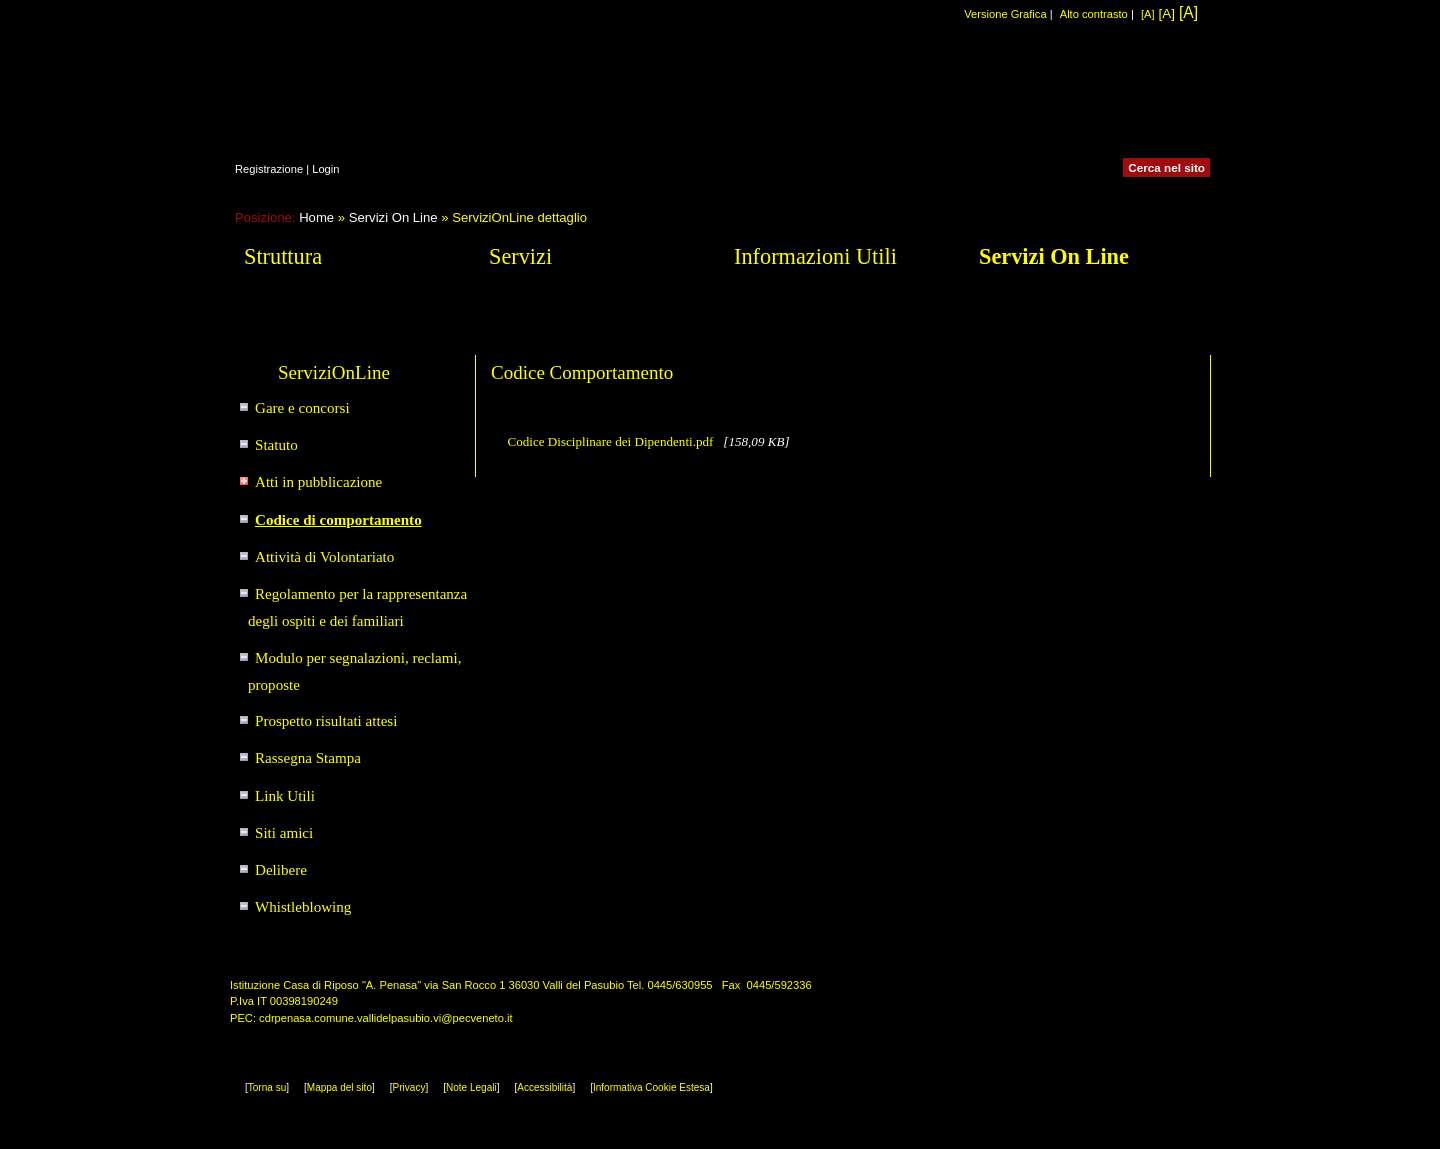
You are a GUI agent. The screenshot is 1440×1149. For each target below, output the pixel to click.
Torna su (267, 1087)
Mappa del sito (339, 1087)
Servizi (520, 256)
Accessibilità (544, 1087)
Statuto (276, 445)
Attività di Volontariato (324, 557)
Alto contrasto (1094, 14)
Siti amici (284, 833)
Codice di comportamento (338, 520)
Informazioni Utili (815, 256)
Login (325, 169)
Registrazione (269, 169)
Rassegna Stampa (308, 758)
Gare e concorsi (302, 408)
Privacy (409, 1087)
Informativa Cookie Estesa (651, 1087)
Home (316, 217)
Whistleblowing (303, 907)
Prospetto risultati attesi (326, 721)
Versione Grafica (1005, 14)
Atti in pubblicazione (318, 482)
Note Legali (471, 1087)
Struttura (283, 256)
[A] (1148, 14)
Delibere (281, 870)
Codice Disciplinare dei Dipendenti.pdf (611, 441)
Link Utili (285, 796)
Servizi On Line (393, 217)
